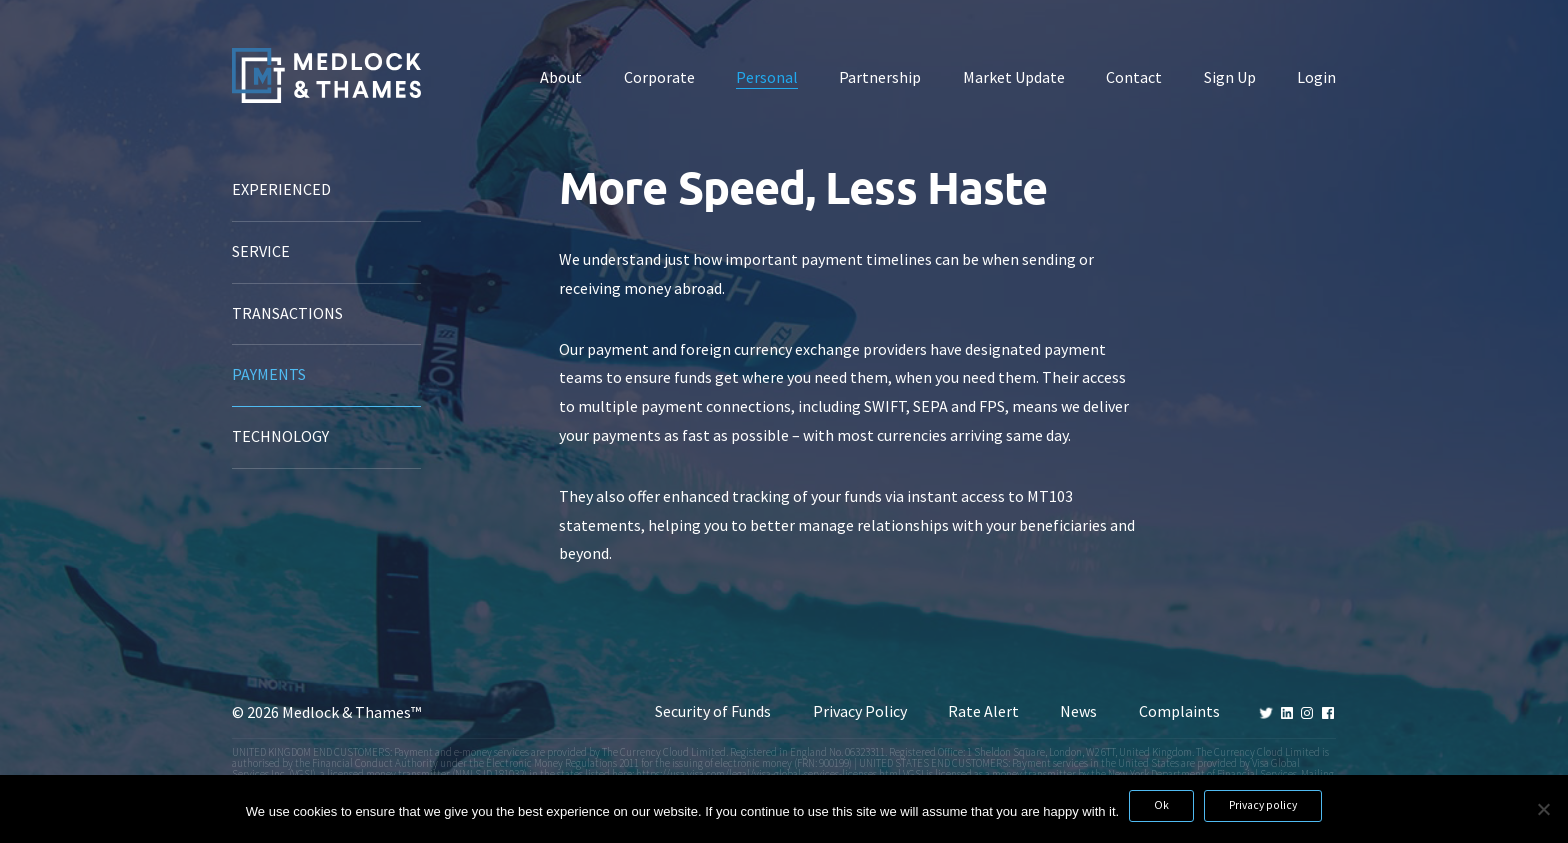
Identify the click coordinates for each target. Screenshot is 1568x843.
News (1078, 711)
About (561, 77)
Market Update (1014, 77)
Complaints (1179, 711)
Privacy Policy (860, 711)
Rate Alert (983, 711)
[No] (1543, 809)
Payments (269, 374)
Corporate (659, 77)
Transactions (287, 313)
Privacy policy (1263, 805)
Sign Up (1230, 77)
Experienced (281, 189)
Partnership (880, 77)
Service (261, 251)
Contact (1134, 77)
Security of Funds (713, 711)
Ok (1161, 805)
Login (1316, 77)
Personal (767, 77)
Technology (280, 436)
